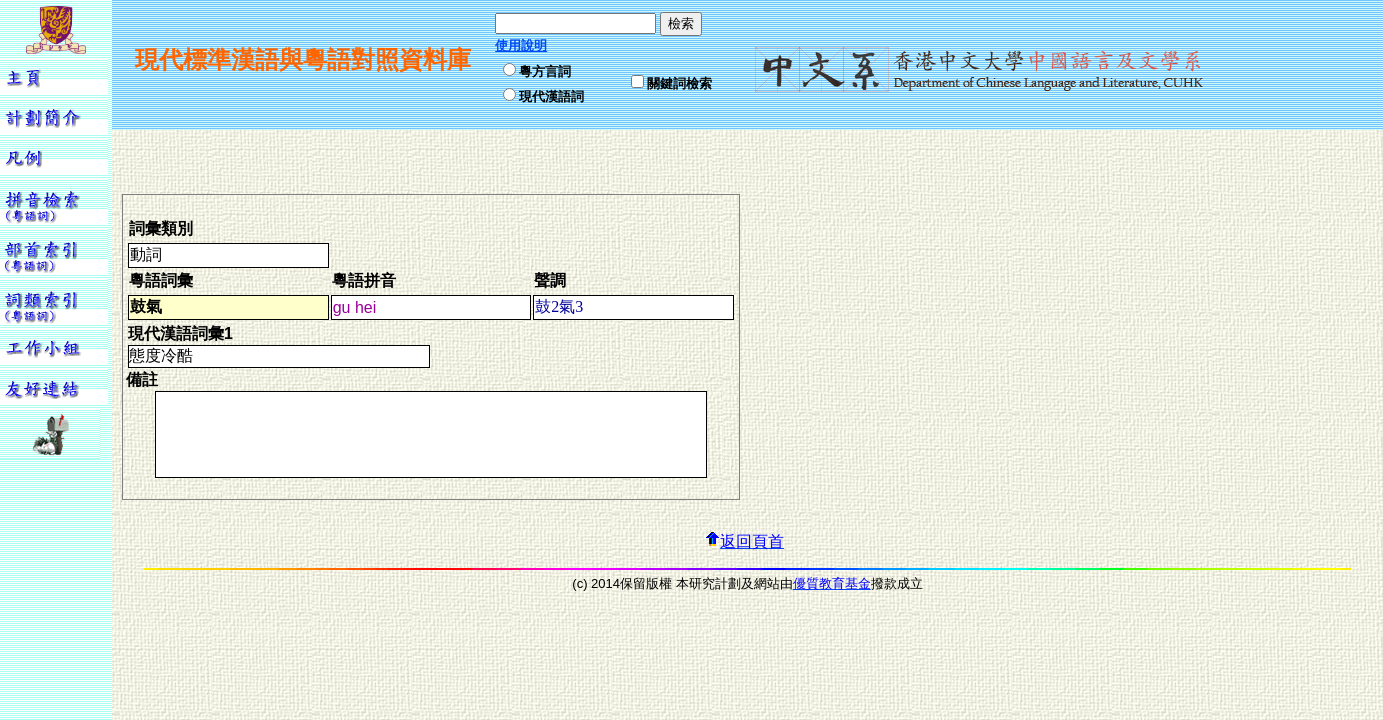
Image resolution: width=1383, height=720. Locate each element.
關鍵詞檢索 (679, 83)
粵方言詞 (545, 71)
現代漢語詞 (551, 96)
